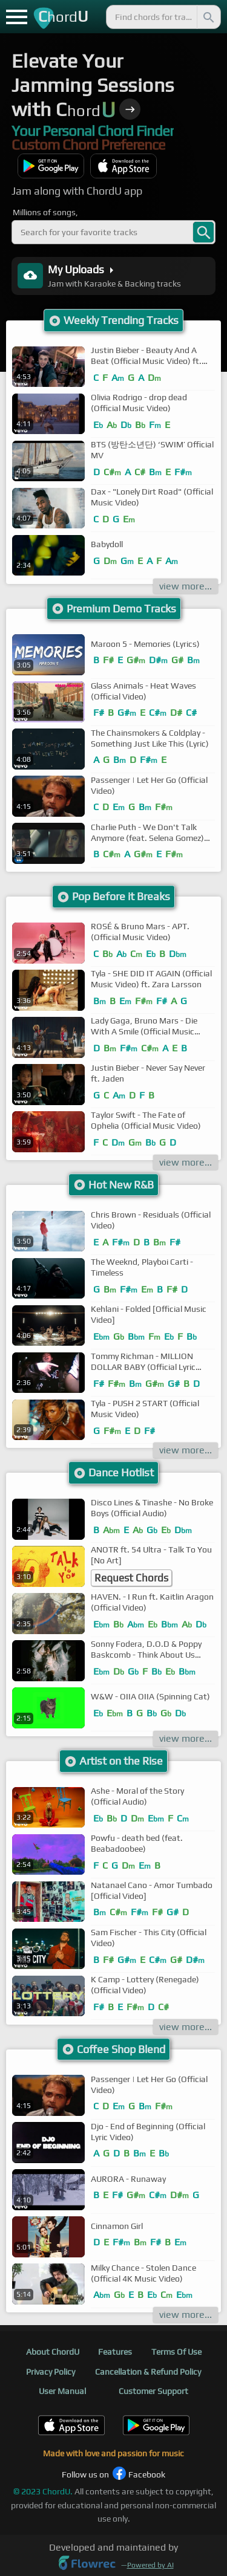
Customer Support (153, 2391)
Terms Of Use (176, 2352)
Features (115, 2352)
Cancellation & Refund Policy (148, 2371)
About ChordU (52, 2352)
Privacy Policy (50, 2371)
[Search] (208, 17)
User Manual (62, 2391)
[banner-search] (203, 232)
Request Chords (131, 1578)
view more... (185, 586)
